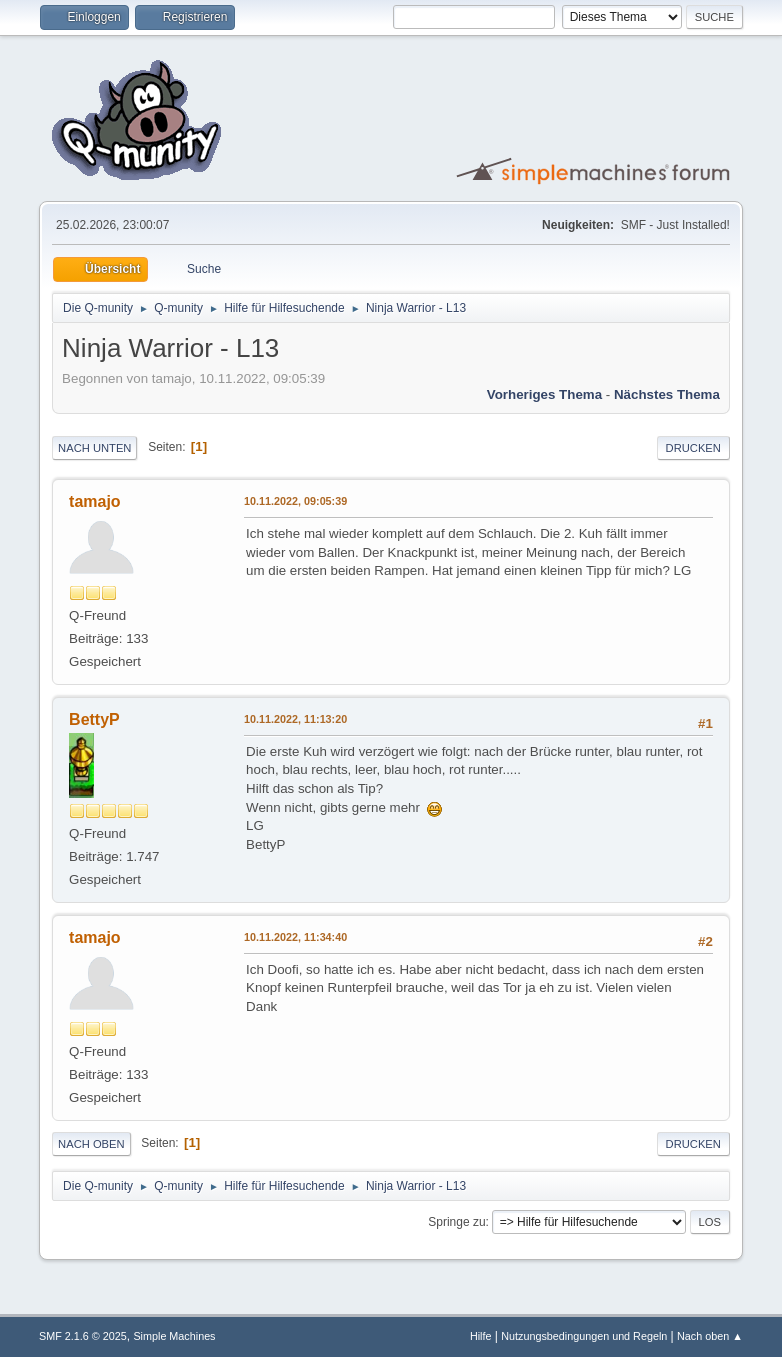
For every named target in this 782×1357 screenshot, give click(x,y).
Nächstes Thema (667, 394)
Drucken (693, 448)
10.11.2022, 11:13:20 (295, 719)
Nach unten (94, 448)
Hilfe (481, 1336)
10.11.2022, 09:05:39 (295, 501)
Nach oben (91, 1144)
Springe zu (456, 1222)
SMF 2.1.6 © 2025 (83, 1336)
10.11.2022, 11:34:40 (295, 937)
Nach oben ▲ (710, 1336)
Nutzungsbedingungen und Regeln (584, 1336)
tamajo (95, 501)
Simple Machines (174, 1336)
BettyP (94, 719)
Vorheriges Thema (544, 394)
